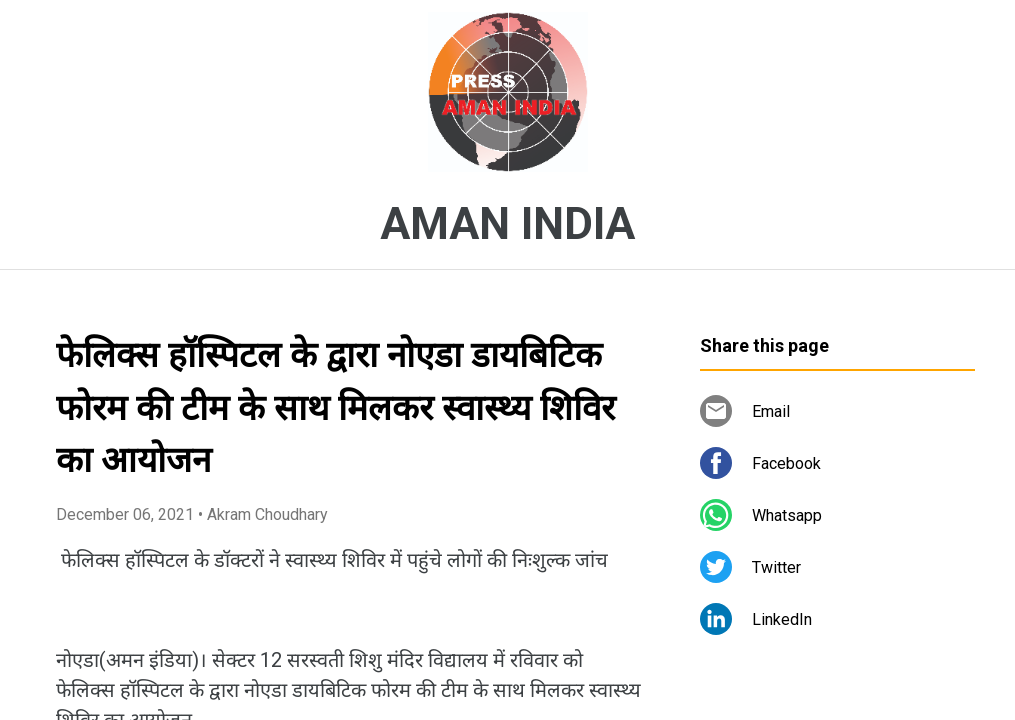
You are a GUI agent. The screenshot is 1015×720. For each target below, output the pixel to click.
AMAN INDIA (507, 224)
